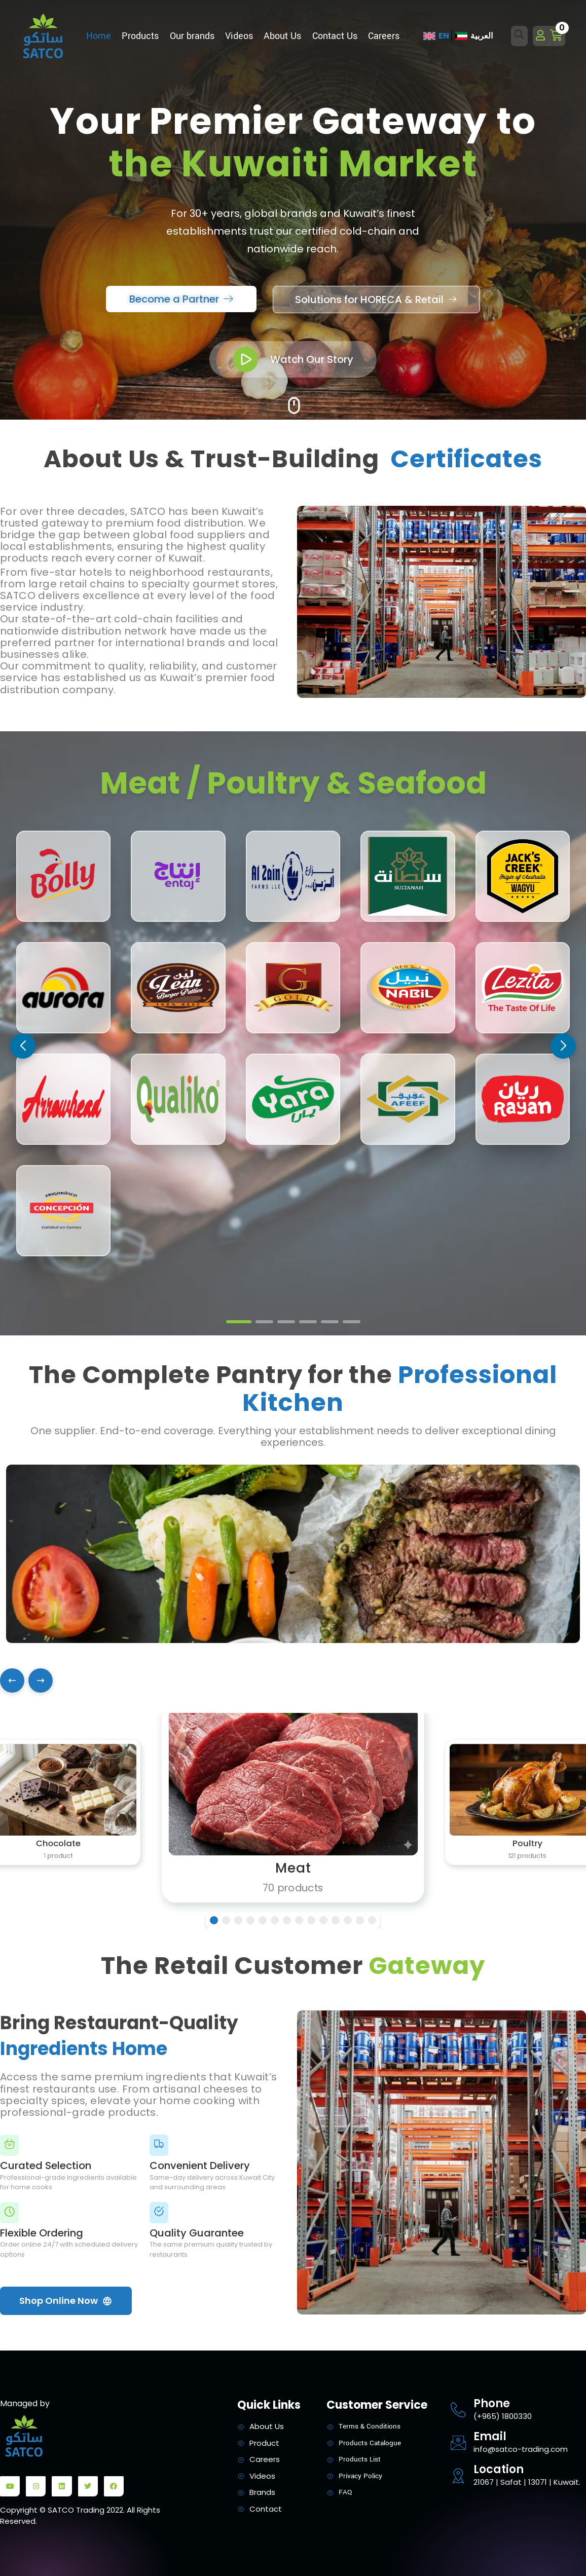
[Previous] (12, 1680)
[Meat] (293, 1802)
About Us (282, 36)
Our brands (192, 36)
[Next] (40, 1680)
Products (140, 36)
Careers (383, 36)
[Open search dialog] (519, 36)
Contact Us (334, 36)
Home (98, 36)
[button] (563, 1046)
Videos (239, 36)
